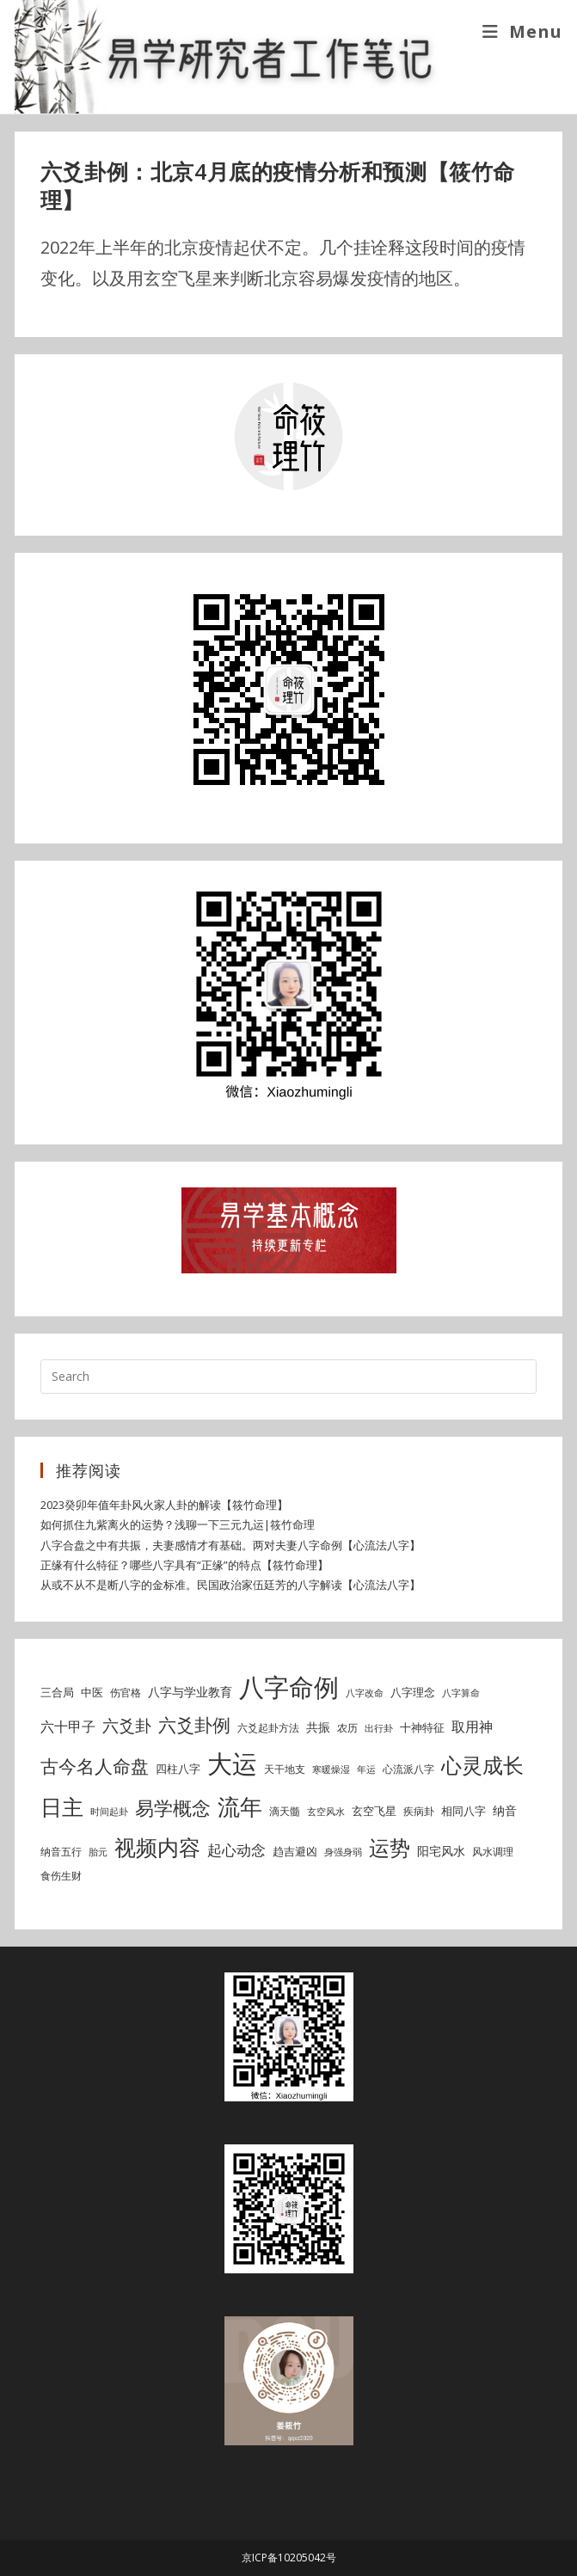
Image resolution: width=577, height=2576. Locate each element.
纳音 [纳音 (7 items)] (505, 1810)
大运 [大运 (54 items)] (232, 1763)
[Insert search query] (288, 1376)
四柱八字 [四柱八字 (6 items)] (178, 1768)
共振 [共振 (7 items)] (318, 1727)
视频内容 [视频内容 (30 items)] (157, 1846)
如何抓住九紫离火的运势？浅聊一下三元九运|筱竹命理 (177, 1524)
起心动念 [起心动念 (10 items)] (236, 1850)
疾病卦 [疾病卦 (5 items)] (418, 1811)
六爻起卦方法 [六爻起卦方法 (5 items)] (268, 1727)
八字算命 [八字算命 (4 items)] (461, 1693)
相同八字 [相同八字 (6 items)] (463, 1811)
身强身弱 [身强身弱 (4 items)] (343, 1852)
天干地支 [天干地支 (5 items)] (284, 1769)
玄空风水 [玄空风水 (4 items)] (326, 1812)
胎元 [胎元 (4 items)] (98, 1852)
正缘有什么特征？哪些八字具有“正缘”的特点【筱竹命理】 (184, 1565)
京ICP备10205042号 (289, 2557)
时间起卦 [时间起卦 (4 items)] (109, 1812)
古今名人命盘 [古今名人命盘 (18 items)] (94, 1765)
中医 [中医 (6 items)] (92, 1692)
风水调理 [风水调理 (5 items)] (492, 1851)
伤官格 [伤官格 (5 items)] (125, 1692)
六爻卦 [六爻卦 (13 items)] (126, 1725)
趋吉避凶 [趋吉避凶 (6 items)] (295, 1851)
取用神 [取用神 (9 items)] (472, 1726)
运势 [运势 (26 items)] (389, 1847)
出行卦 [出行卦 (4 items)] (379, 1728)
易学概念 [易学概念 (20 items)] (173, 1807)
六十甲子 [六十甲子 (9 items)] (67, 1726)
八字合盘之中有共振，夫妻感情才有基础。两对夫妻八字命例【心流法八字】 (230, 1545)
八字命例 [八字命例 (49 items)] (289, 1686)
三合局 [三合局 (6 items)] (57, 1692)
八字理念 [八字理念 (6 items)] (412, 1692)
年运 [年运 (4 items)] (366, 1769)
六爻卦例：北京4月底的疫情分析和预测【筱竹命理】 (277, 185)
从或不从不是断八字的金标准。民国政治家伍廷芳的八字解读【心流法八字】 (230, 1584)
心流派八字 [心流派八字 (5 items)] (408, 1769)
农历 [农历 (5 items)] (347, 1727)
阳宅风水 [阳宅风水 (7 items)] (441, 1851)
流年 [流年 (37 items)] (240, 1806)
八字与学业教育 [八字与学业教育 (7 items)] (190, 1692)
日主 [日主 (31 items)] (61, 1806)
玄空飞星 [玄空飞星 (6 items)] (374, 1811)
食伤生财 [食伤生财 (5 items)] (61, 1875)
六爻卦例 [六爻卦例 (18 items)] (194, 1724)
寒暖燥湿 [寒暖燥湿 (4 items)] (331, 1769)
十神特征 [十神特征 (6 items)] (422, 1727)
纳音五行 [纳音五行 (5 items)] (61, 1851)
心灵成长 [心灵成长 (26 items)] (482, 1765)
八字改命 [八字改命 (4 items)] (365, 1693)
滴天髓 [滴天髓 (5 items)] (284, 1811)
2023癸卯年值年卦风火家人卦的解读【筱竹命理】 (164, 1504)
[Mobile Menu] (522, 31)
